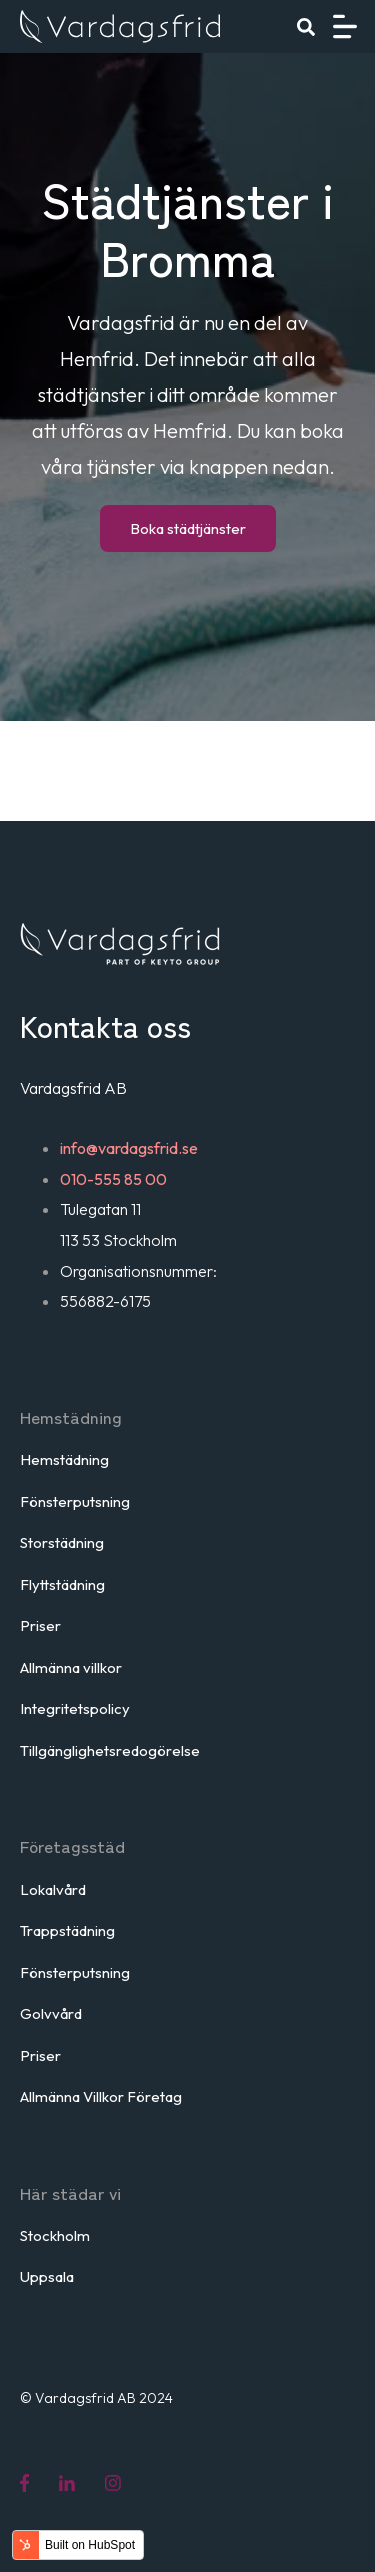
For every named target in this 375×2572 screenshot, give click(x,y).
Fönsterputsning (75, 1501)
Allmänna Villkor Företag (101, 2096)
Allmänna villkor (71, 1667)
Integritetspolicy (75, 1708)
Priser (40, 1625)
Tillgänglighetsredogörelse (110, 1750)
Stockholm (55, 2235)
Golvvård (51, 2013)
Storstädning (62, 1542)
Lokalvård (53, 1889)
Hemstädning (64, 1459)
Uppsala (47, 2276)
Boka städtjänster (188, 528)
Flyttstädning (62, 1584)
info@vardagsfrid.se (129, 1148)
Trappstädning (67, 1930)
